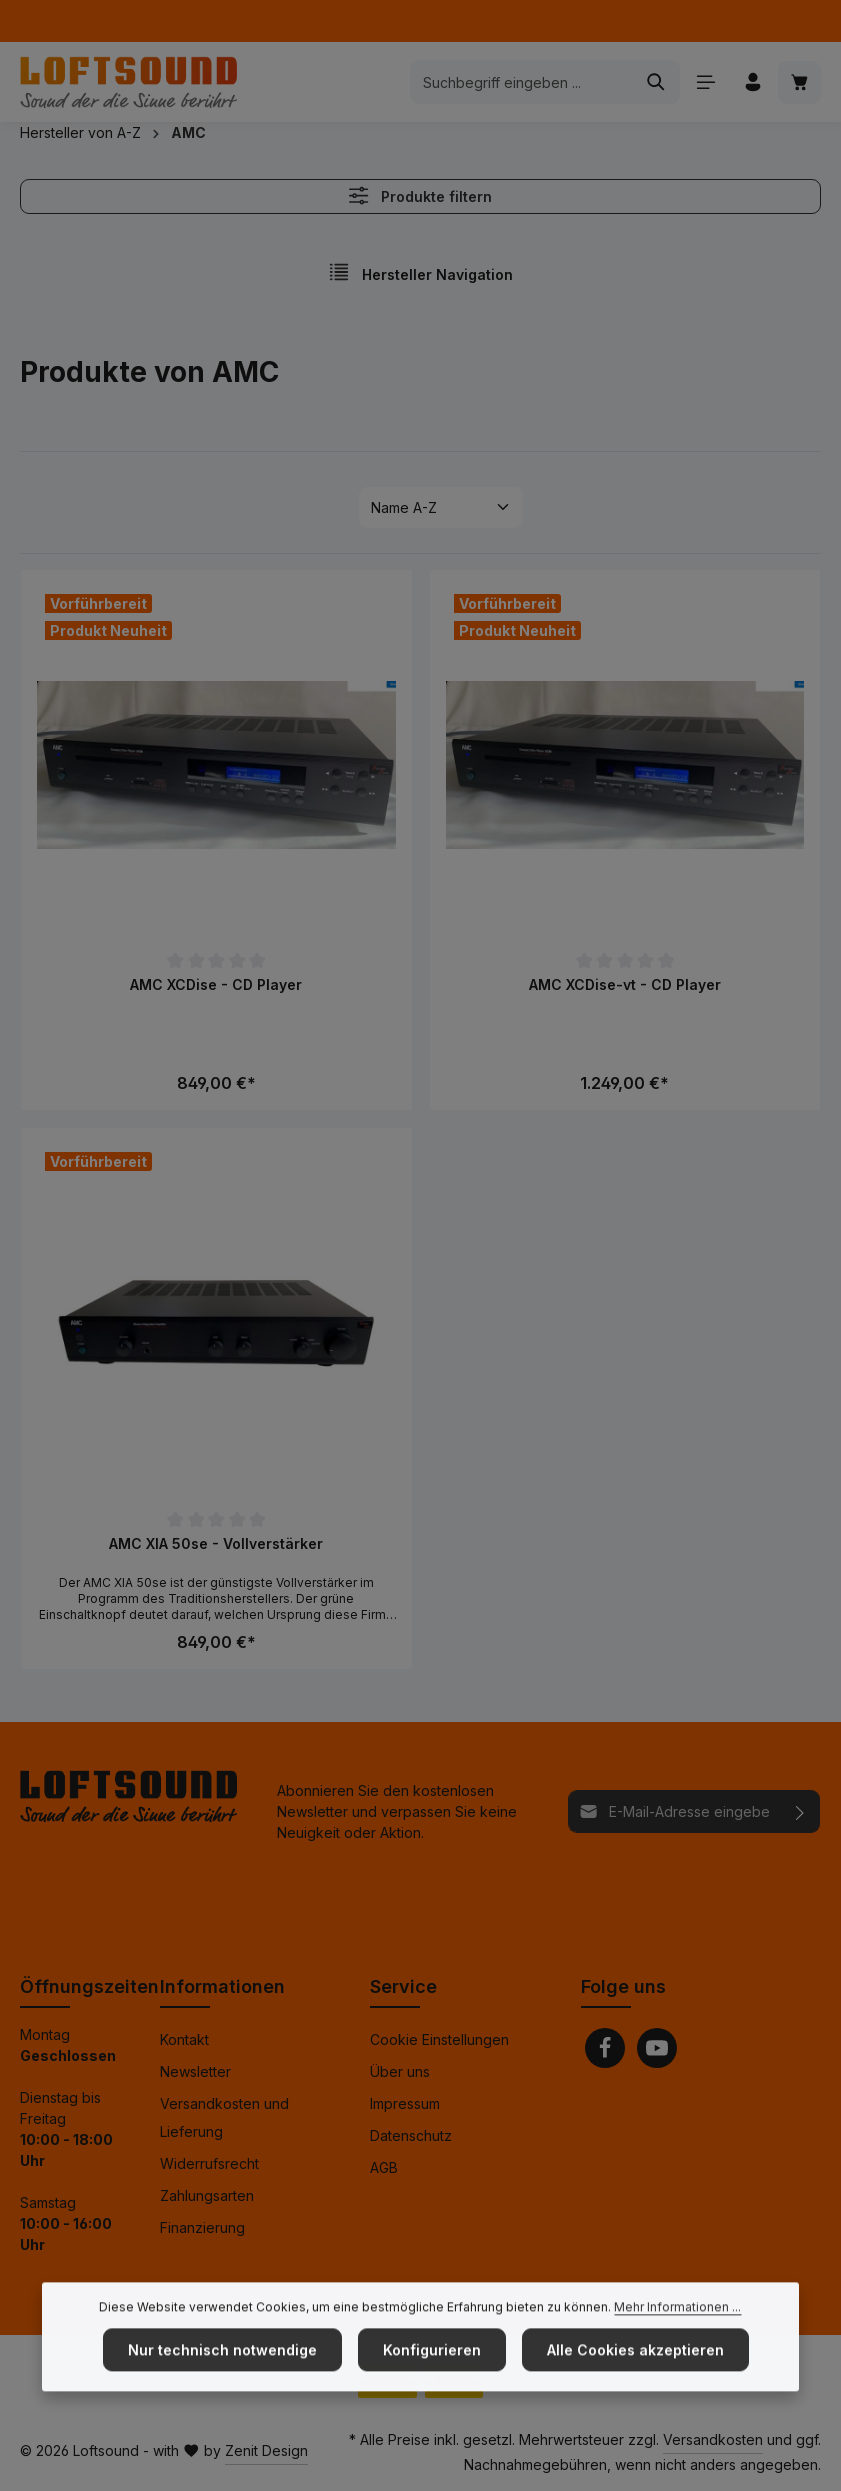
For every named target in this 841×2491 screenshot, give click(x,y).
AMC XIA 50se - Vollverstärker (216, 1543)
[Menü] (705, 82)
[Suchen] (656, 82)
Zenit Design (266, 2450)
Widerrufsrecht (209, 2163)
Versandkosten (713, 2439)
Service (403, 1986)
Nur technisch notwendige (222, 2388)
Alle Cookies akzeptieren (635, 2388)
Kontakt (184, 2039)
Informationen (222, 1986)
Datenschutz (411, 2135)
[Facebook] (605, 2048)
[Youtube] (657, 2048)
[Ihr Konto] (752, 82)
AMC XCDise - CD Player (216, 984)
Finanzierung (202, 2227)
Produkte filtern (420, 195)
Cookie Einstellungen (439, 2039)
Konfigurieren (432, 2388)
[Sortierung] (441, 507)
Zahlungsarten (207, 2195)
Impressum (405, 2103)
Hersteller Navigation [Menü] (420, 272)
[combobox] (522, 82)
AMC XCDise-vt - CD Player (625, 984)
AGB (384, 2167)
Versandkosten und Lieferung (224, 2117)
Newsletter (195, 2071)
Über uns (400, 2071)
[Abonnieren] (800, 1811)
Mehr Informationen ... (677, 2345)
